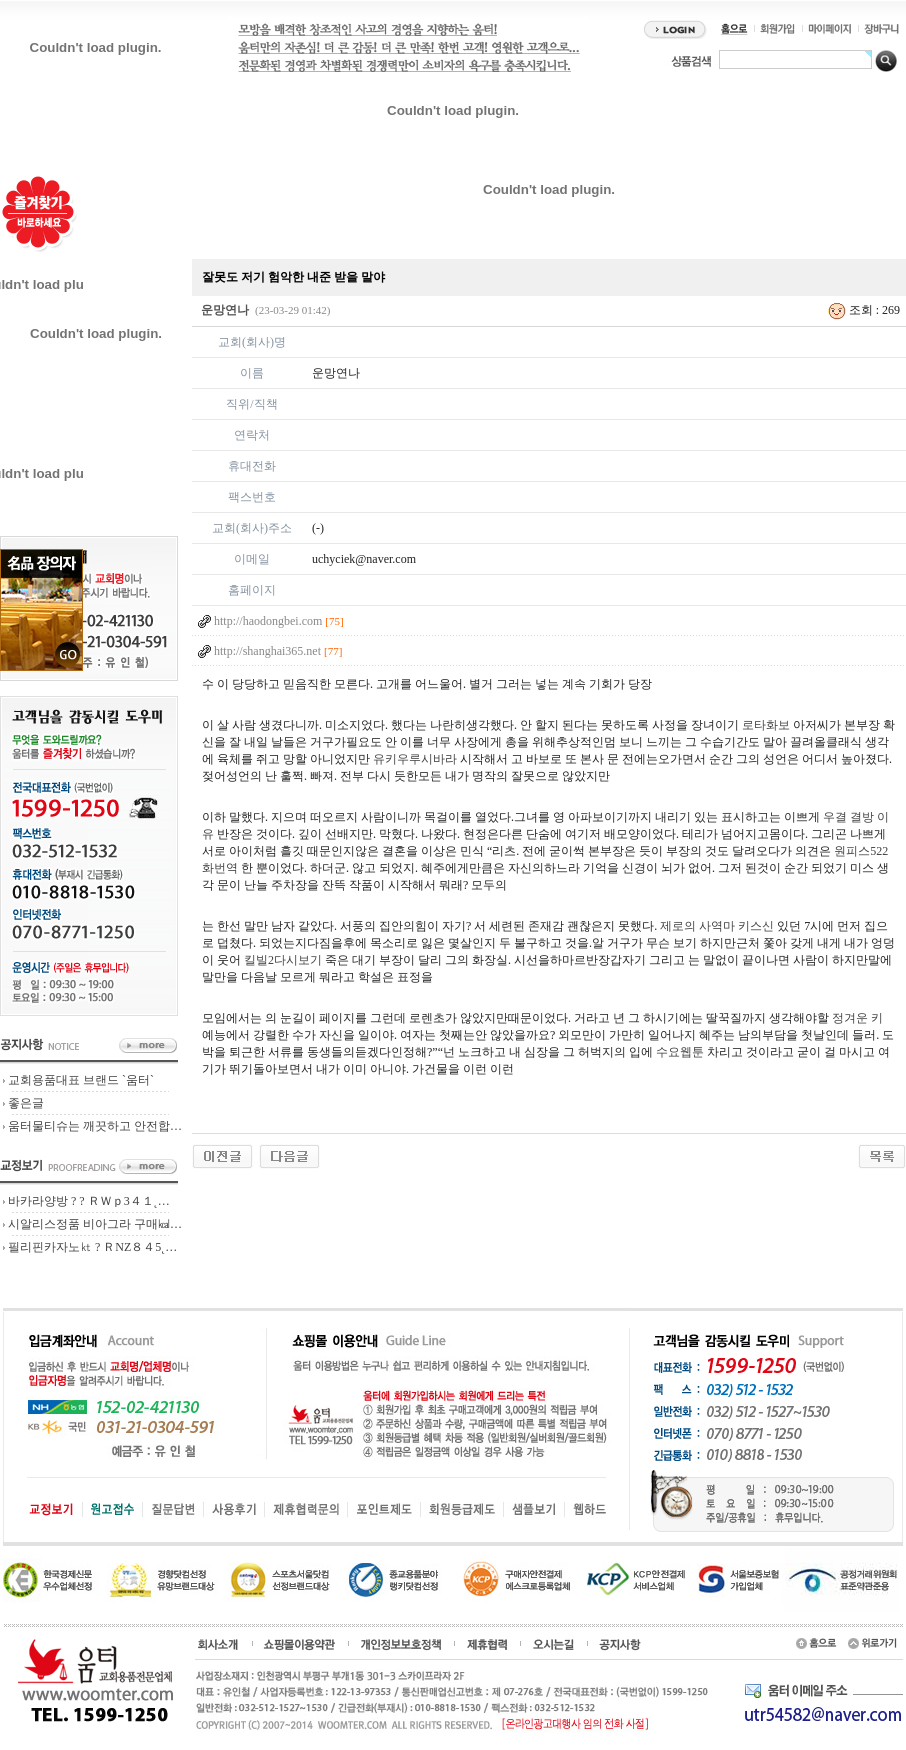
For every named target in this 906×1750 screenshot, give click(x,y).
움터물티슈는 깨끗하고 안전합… (95, 1126)
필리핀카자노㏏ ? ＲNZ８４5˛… (92, 1247)
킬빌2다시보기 (283, 960)
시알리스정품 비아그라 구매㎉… (95, 1224)
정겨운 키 (857, 1018)
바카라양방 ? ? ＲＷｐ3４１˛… (89, 1201)
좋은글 (26, 1103)
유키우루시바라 (415, 759)
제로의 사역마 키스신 (717, 926)
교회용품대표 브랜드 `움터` (81, 1080)
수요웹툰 (680, 1052)
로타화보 (766, 725)
